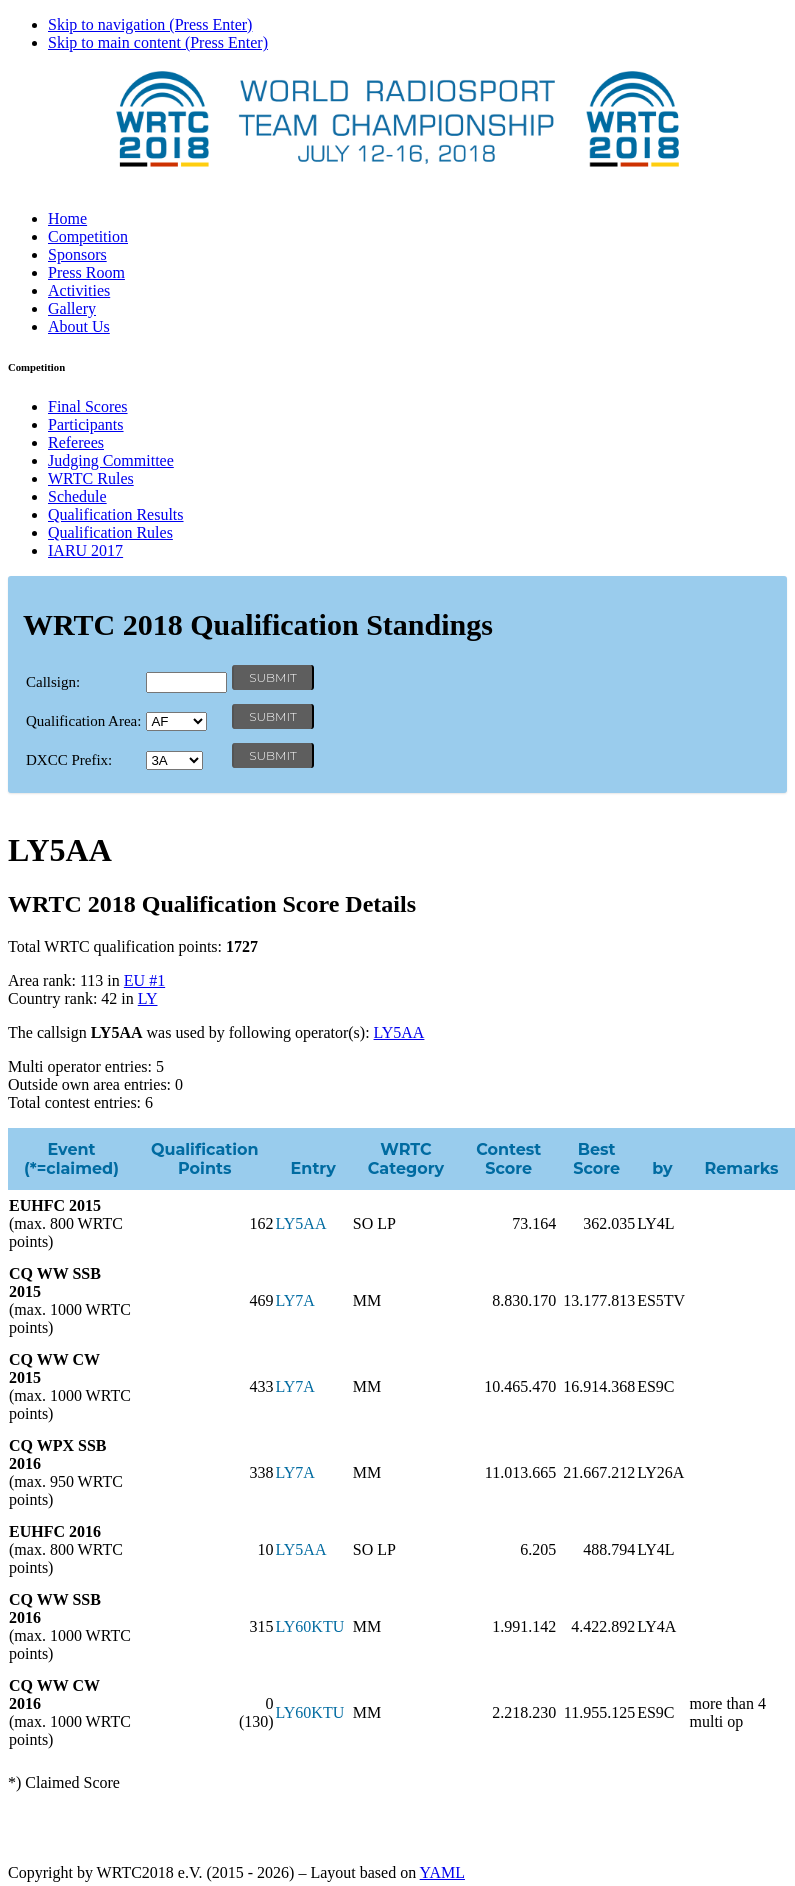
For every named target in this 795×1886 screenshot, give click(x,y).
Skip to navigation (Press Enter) (150, 24)
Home (67, 218)
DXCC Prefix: (69, 760)
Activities (79, 290)
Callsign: (53, 682)
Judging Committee (111, 460)
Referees (76, 442)
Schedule (77, 496)
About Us (79, 326)
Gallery (72, 308)
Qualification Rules (110, 532)
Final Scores (88, 406)
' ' (176, 721)
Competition (88, 236)
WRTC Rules (91, 478)
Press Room (86, 272)
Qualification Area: (83, 721)
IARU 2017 (85, 550)
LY (148, 998)
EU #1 (144, 980)
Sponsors (77, 254)
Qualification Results (116, 514)
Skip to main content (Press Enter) (158, 42)
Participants (86, 424)
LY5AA (399, 1032)
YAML (442, 1872)
